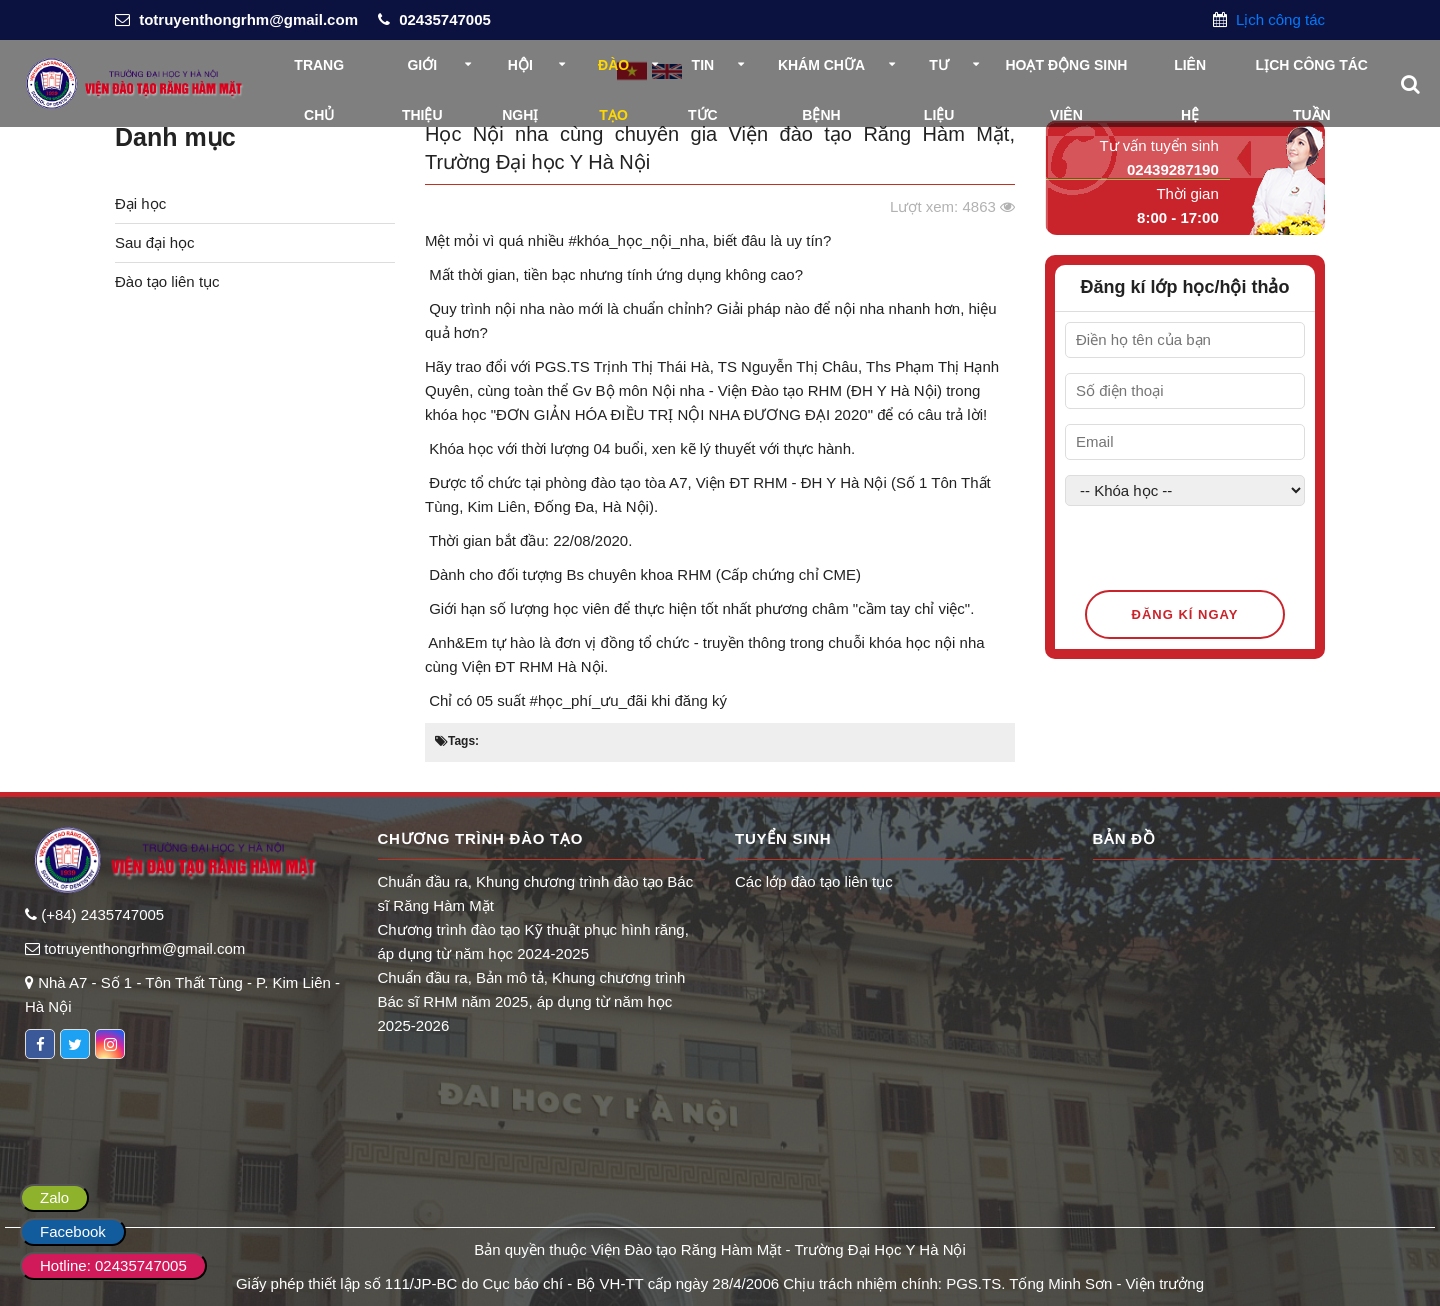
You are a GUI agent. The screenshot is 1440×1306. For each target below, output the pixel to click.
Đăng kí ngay (1185, 614)
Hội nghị (520, 73)
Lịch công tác (1278, 19)
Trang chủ (319, 73)
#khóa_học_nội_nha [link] (636, 240)
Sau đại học (155, 242)
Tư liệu (939, 73)
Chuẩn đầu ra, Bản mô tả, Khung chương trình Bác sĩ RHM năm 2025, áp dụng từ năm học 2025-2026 (532, 1001)
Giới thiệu (422, 73)
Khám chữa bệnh (821, 73)
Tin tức (703, 73)
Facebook (73, 1231)
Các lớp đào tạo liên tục (814, 881)
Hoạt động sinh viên (1066, 73)
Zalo (54, 1197)
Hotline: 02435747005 (113, 1265)
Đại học (140, 203)
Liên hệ (1190, 73)
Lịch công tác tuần (1312, 73)
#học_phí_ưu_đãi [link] (588, 700)
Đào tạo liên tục (167, 281)
